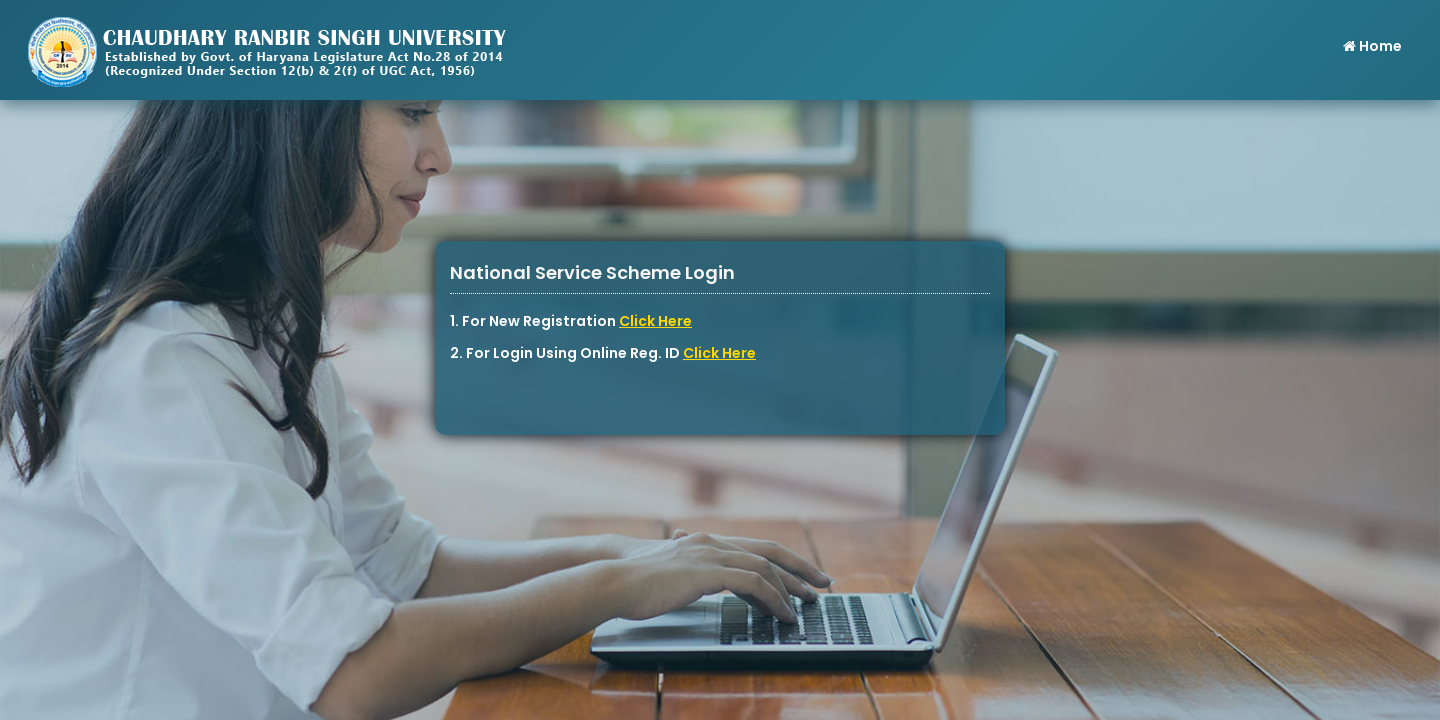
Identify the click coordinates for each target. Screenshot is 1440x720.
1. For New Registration (571, 321)
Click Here (655, 321)
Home (1371, 46)
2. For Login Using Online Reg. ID (603, 353)
